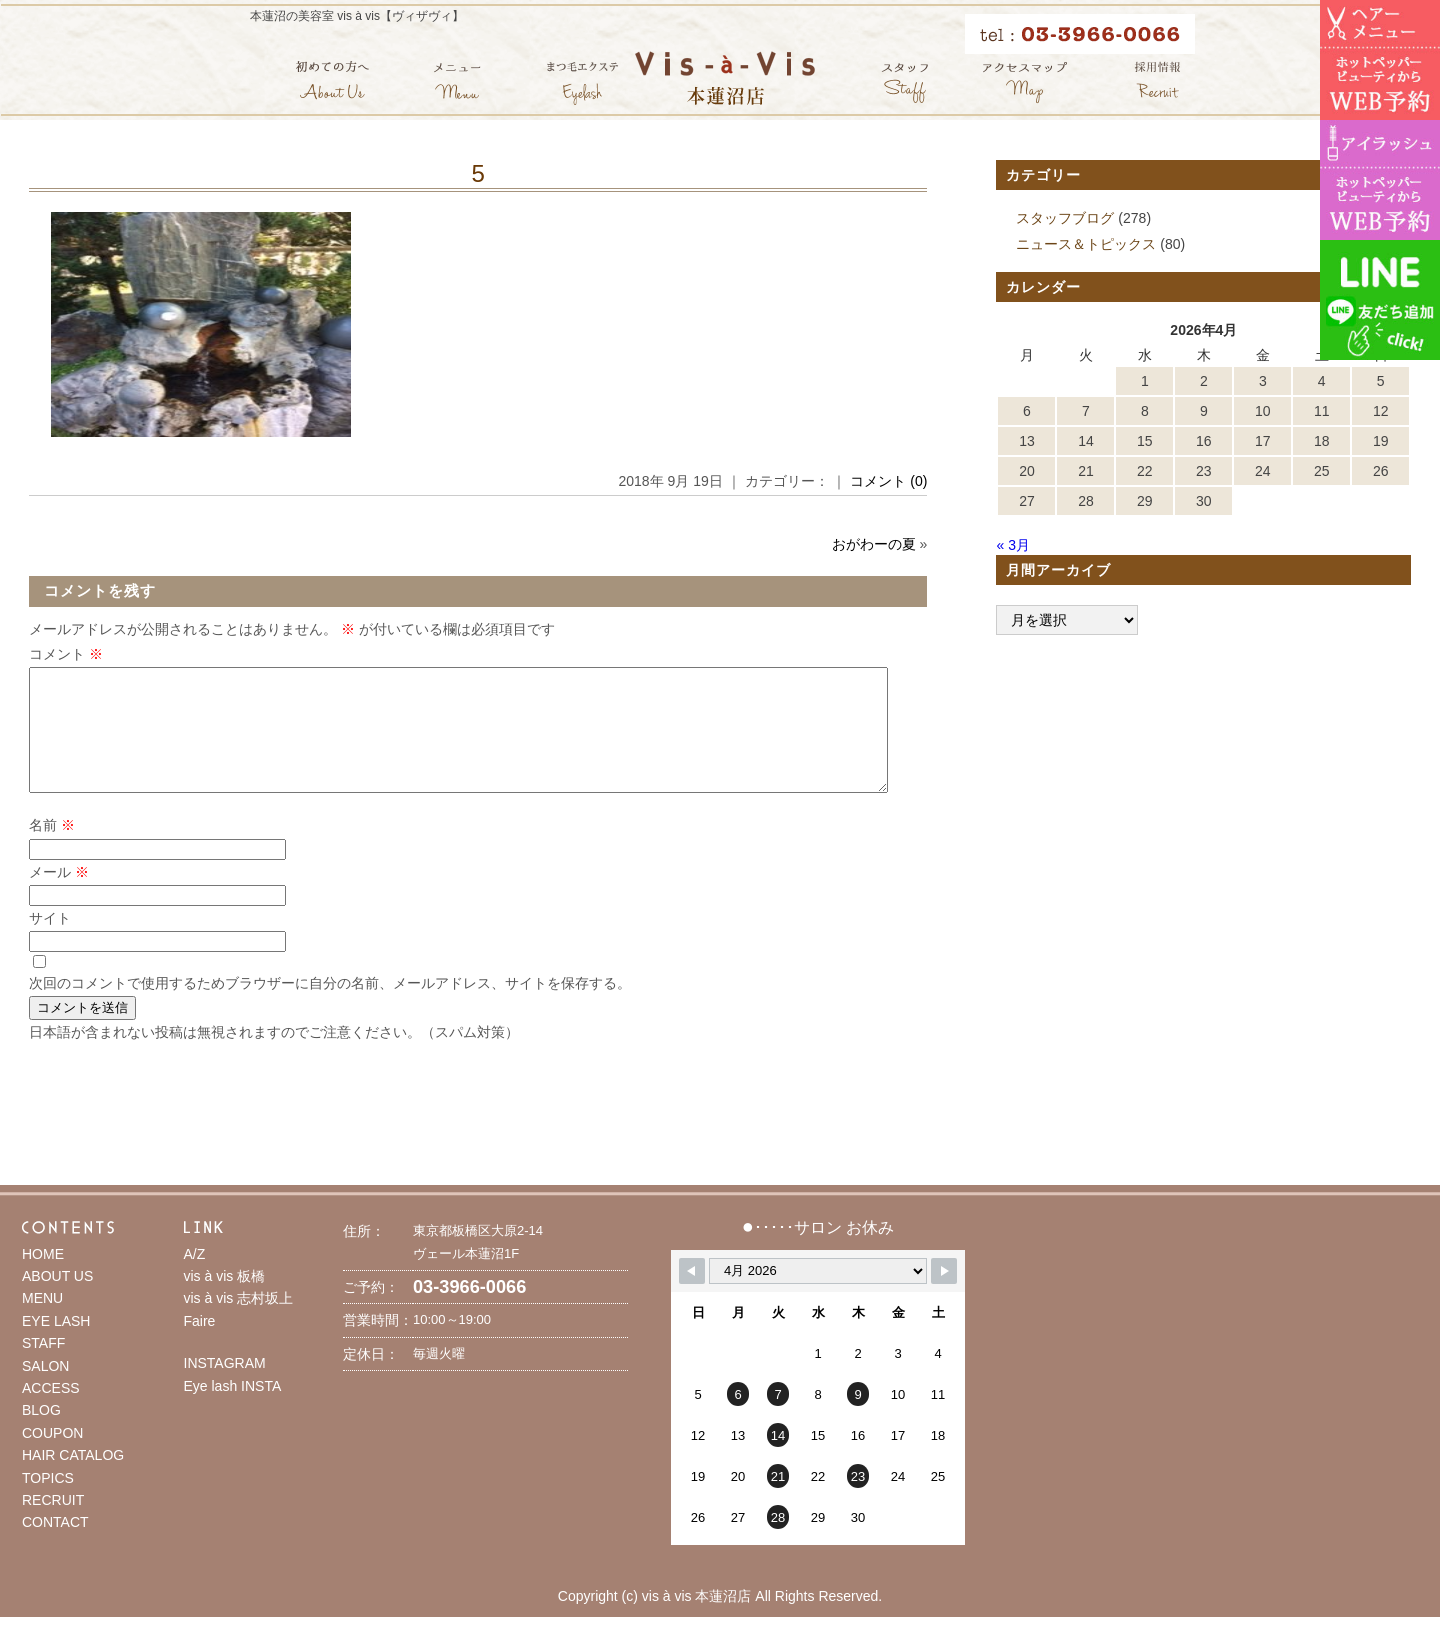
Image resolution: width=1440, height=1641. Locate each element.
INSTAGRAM (225, 1387)
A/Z (195, 1278)
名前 (52, 849)
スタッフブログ (1065, 218)
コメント (66, 654)
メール (59, 896)
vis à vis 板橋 (225, 1300)
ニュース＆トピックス (1086, 244)
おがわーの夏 (874, 544)
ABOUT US (57, 1300)
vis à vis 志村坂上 (239, 1322)
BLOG (41, 1434)
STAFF (43, 1367)
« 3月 (1012, 545)
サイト (50, 942)
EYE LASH (56, 1345)
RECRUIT (53, 1524)
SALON (45, 1390)
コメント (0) (888, 481)
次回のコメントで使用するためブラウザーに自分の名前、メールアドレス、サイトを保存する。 (330, 1007)
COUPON (52, 1457)
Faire (200, 1345)
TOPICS (48, 1502)
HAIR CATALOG (73, 1479)
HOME (43, 1278)
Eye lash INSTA (233, 1410)
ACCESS (51, 1412)
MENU (42, 1322)
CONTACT (55, 1546)
